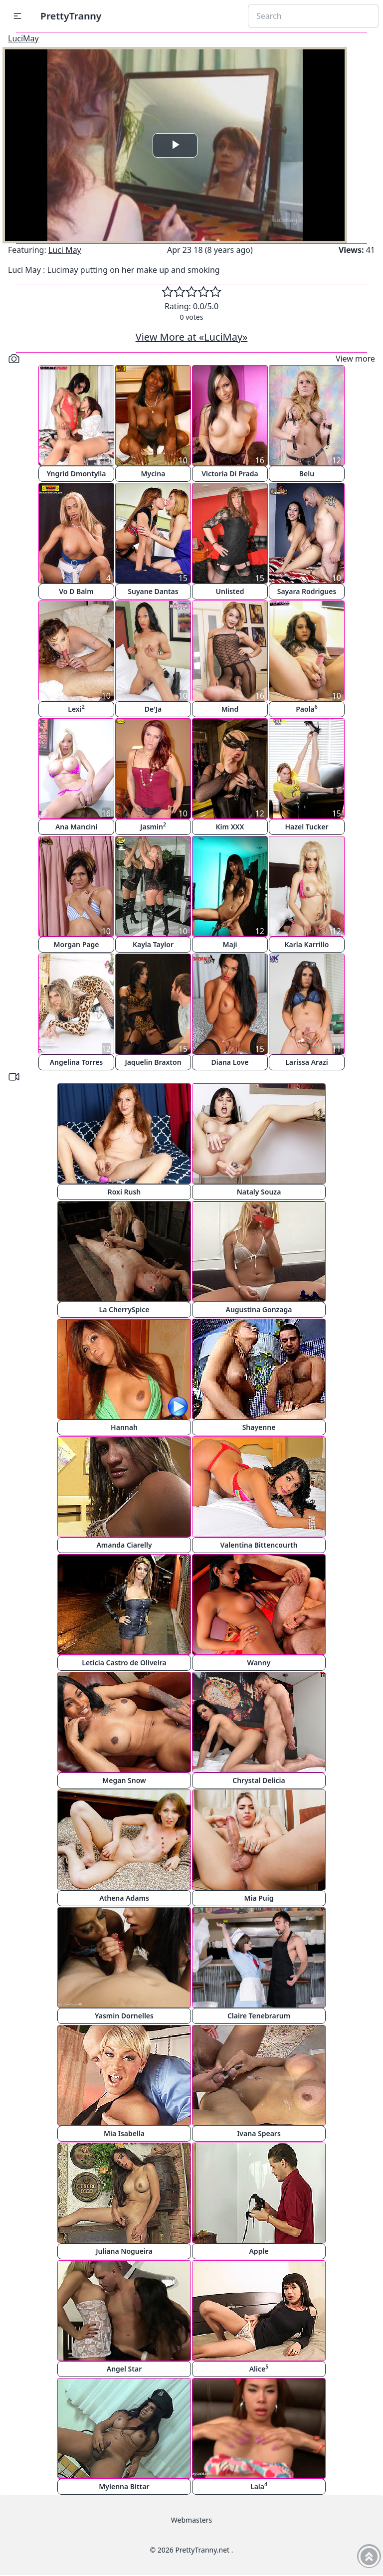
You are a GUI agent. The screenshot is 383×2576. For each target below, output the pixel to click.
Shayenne (259, 1427)
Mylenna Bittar (124, 2486)
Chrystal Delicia (258, 1780)
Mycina (153, 473)
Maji (229, 944)
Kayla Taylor (153, 944)
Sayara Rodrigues (307, 591)
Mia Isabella (124, 2133)
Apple (258, 2251)
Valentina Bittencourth (258, 1545)
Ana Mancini (76, 826)
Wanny (259, 1662)
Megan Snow (124, 1780)
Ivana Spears (259, 2133)
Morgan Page (76, 944)
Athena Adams (124, 1898)
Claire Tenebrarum (258, 2015)
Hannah (124, 1427)
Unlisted (230, 591)
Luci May (64, 249)
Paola (307, 708)
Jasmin (153, 826)
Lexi (76, 708)
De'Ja (153, 709)
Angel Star (124, 2369)
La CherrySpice (124, 1309)
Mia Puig (258, 1898)
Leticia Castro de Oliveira (124, 1662)
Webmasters (191, 2520)
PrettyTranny (70, 15)
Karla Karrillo (306, 944)
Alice (259, 2368)
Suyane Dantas (153, 591)
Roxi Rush (124, 1191)
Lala (258, 2486)
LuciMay (23, 38)
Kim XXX (230, 826)
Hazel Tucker (306, 826)
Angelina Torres (76, 1062)
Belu (306, 473)
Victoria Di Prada (229, 473)
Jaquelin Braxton (153, 1062)
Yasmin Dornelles (124, 2015)
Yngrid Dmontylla (76, 473)
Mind (230, 709)
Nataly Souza (259, 1191)
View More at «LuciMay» (192, 337)
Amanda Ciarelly (124, 1545)
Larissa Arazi (306, 1062)
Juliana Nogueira (124, 2251)
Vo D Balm (76, 591)
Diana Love (229, 1062)
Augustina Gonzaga (259, 1309)
